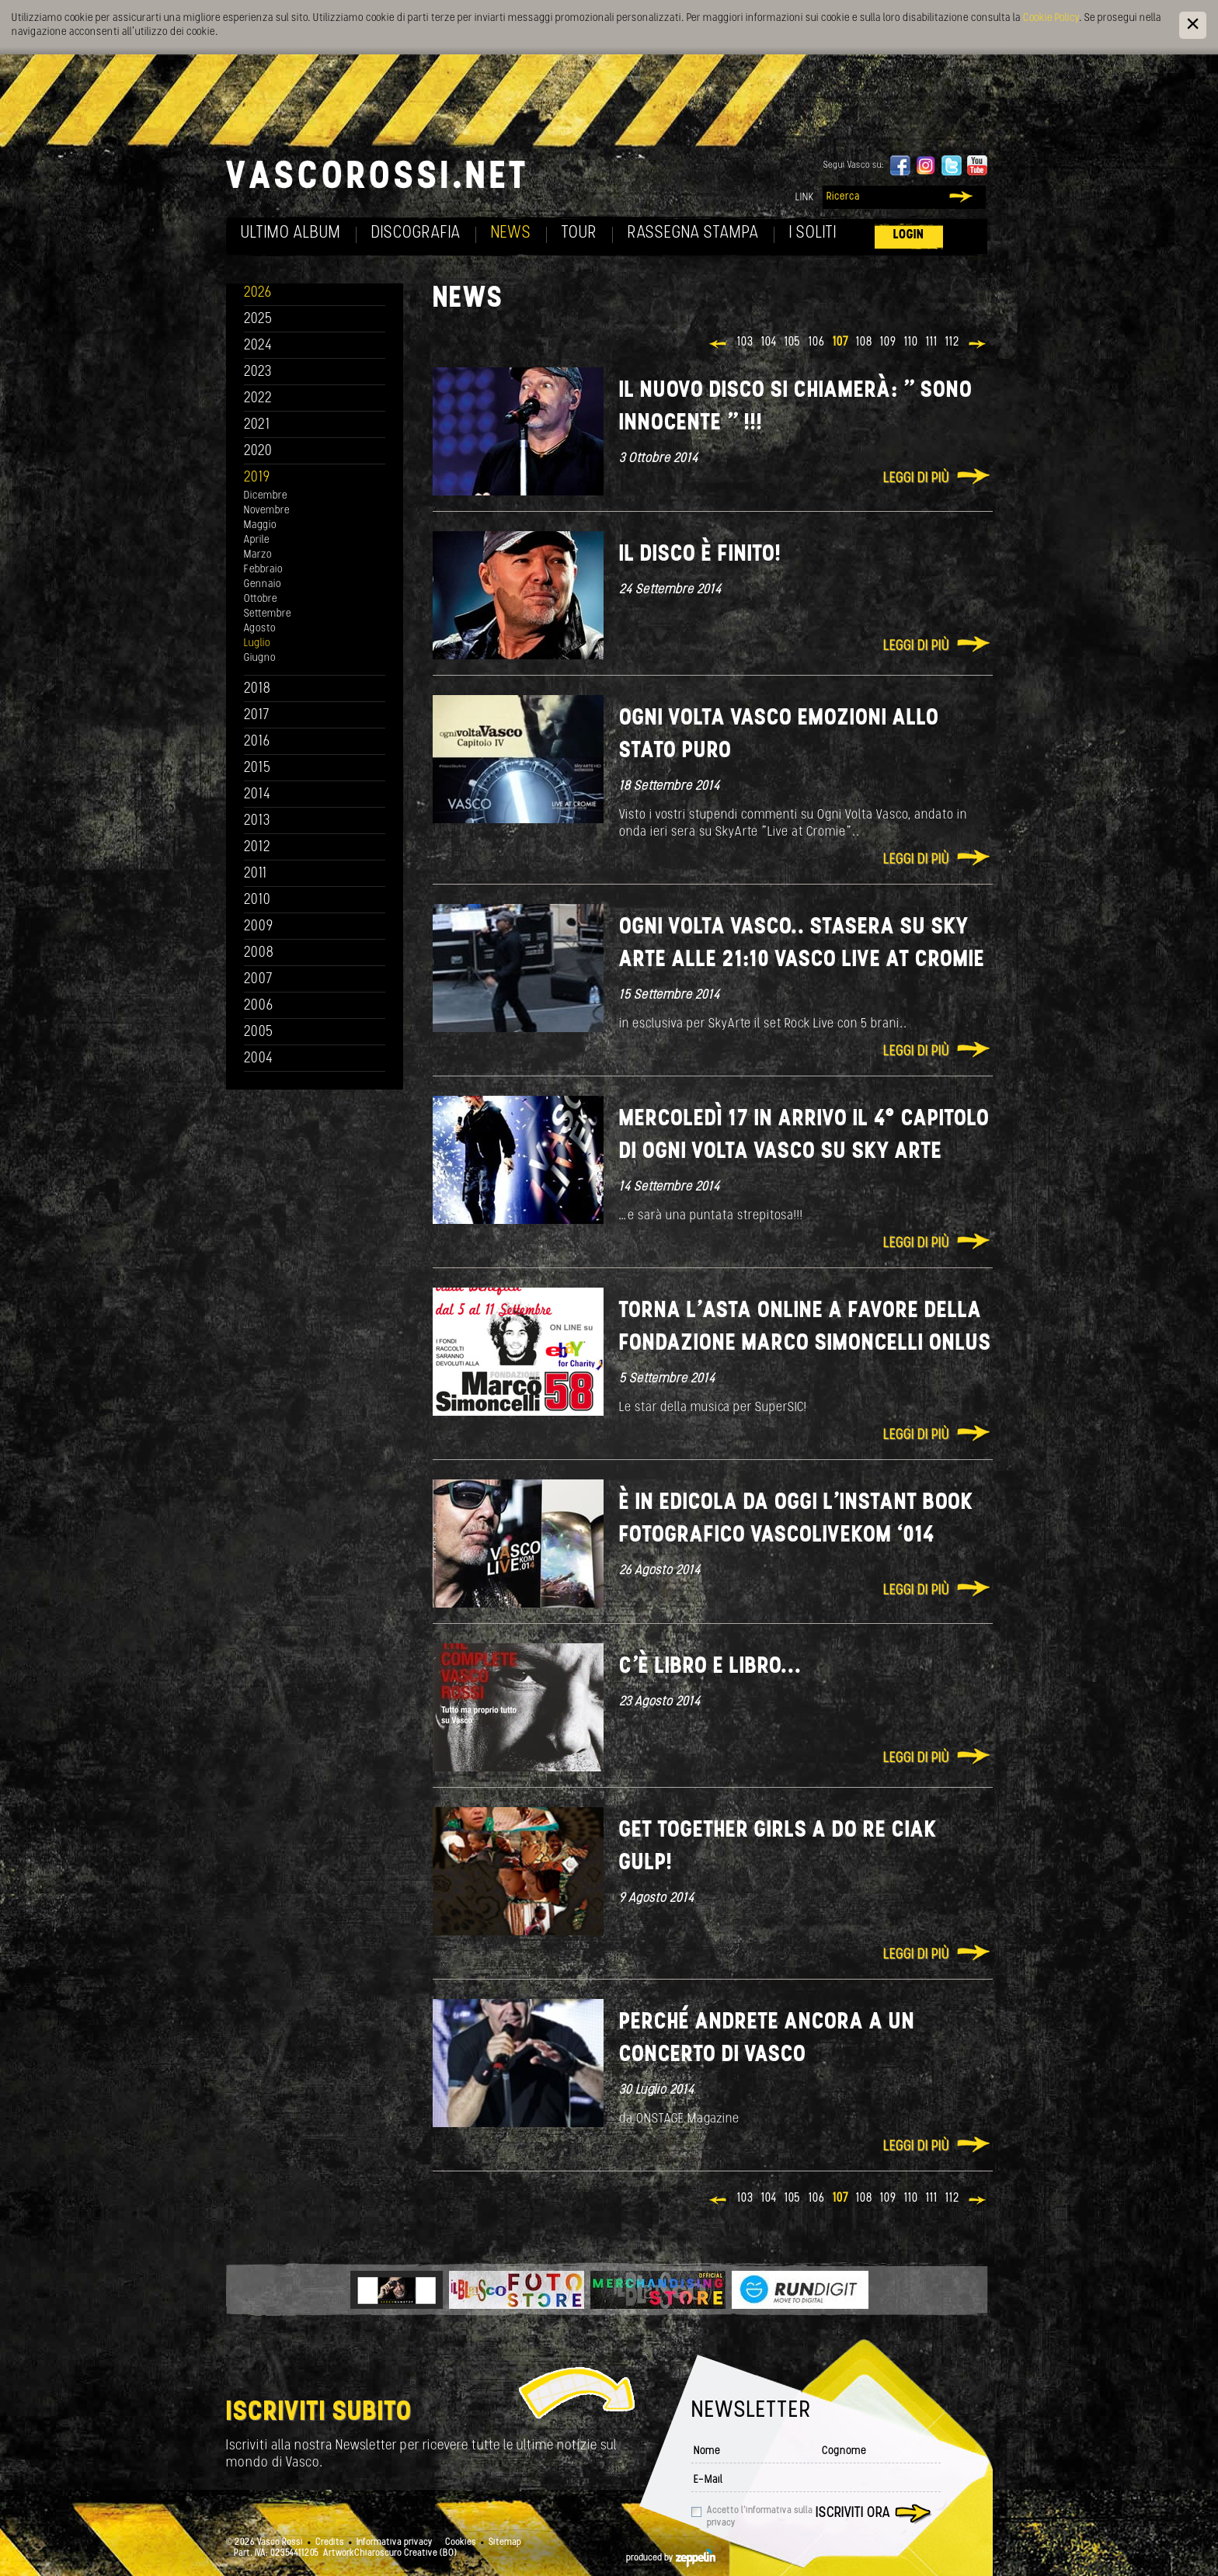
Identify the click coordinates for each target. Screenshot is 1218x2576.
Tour (579, 233)
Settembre (267, 614)
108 (864, 342)
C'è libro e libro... (710, 1667)
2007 (258, 979)
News (511, 233)
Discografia (416, 233)
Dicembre (265, 496)
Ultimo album (291, 233)
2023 (258, 372)
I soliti (813, 233)
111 (932, 342)
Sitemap (505, 2542)
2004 (258, 1059)
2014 (257, 794)
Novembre (267, 510)
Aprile (257, 540)
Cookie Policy (1051, 18)
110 (911, 342)
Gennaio (262, 584)
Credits (329, 2542)
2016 (257, 742)
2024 (258, 346)
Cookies (460, 2542)
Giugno (260, 658)
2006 (258, 1006)
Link (804, 197)
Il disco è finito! (700, 555)
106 (817, 342)
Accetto (760, 2517)
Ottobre (260, 599)
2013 (257, 821)
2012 (257, 847)
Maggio (260, 525)
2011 (255, 874)
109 (888, 342)
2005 (258, 1032)
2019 (257, 478)
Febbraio (263, 569)
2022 (258, 398)
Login (908, 235)
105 (793, 342)
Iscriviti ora (853, 2513)
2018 (257, 689)
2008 (259, 953)
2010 (257, 900)
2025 (258, 319)
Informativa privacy (395, 2542)
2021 (257, 425)
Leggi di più (916, 478)
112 (952, 342)
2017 (257, 715)
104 (769, 342)
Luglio (257, 643)
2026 (258, 293)
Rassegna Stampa (693, 233)
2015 (257, 768)
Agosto (260, 628)
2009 (258, 927)
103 (745, 342)
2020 (258, 451)
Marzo (258, 555)
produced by (670, 2558)
